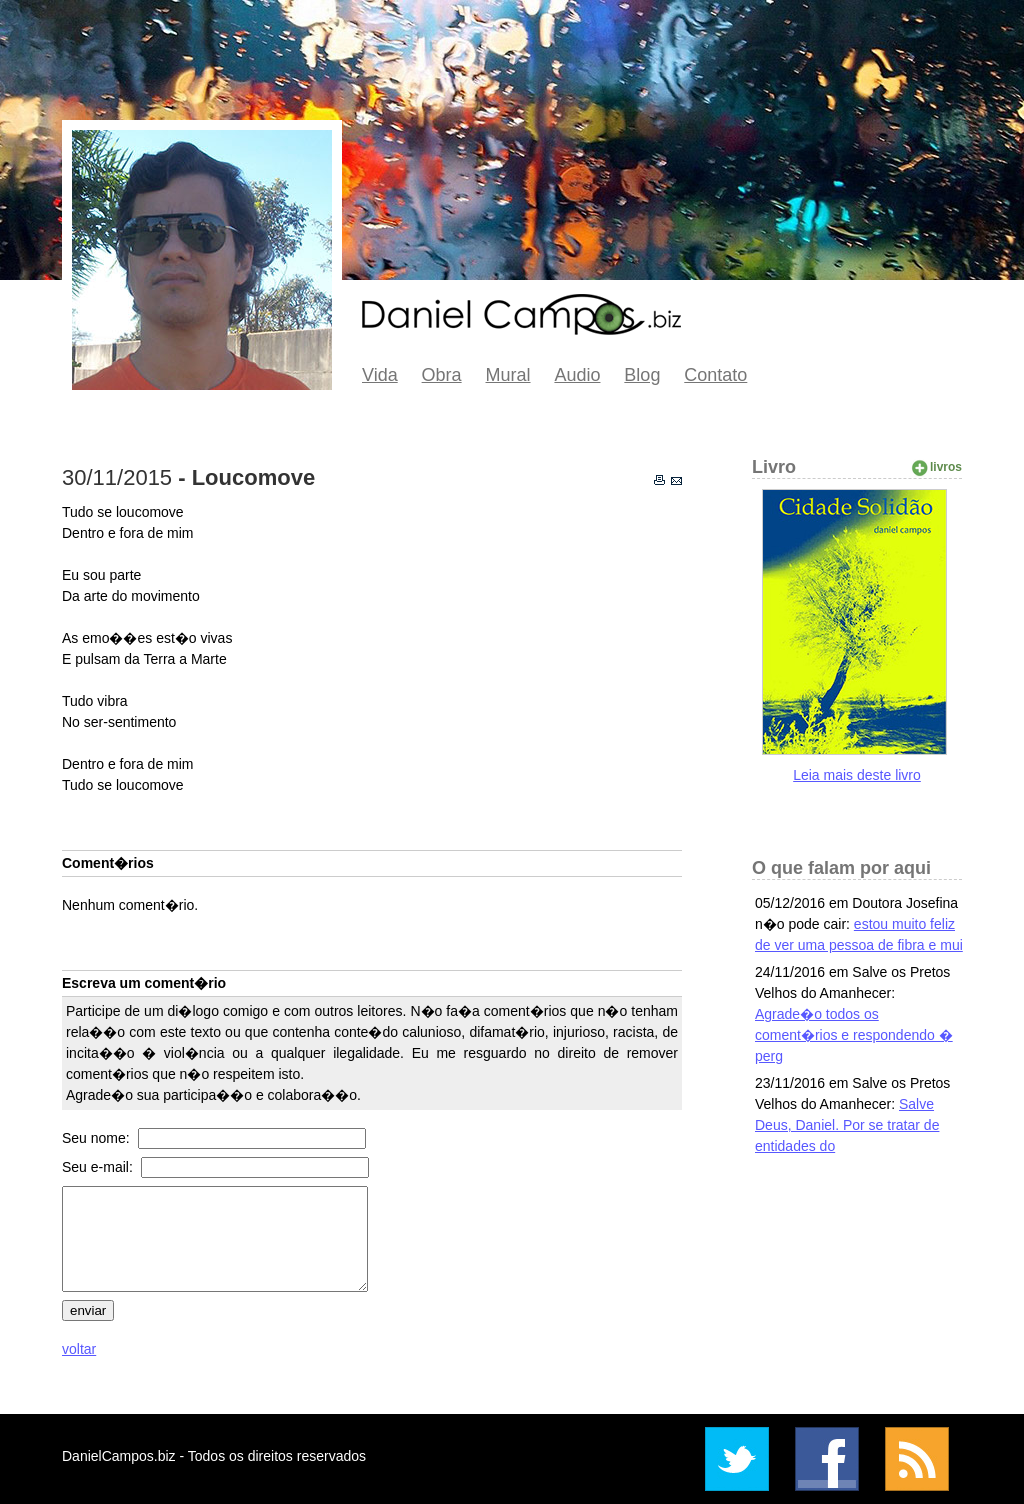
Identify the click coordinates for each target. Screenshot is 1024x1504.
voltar (79, 1349)
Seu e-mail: (99, 1167)
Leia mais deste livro (857, 775)
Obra (442, 375)
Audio (577, 375)
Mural (508, 375)
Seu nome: (98, 1138)
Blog (642, 375)
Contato (715, 375)
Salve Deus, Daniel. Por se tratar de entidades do (847, 1125)
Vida (380, 375)
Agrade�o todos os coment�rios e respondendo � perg (854, 1035)
